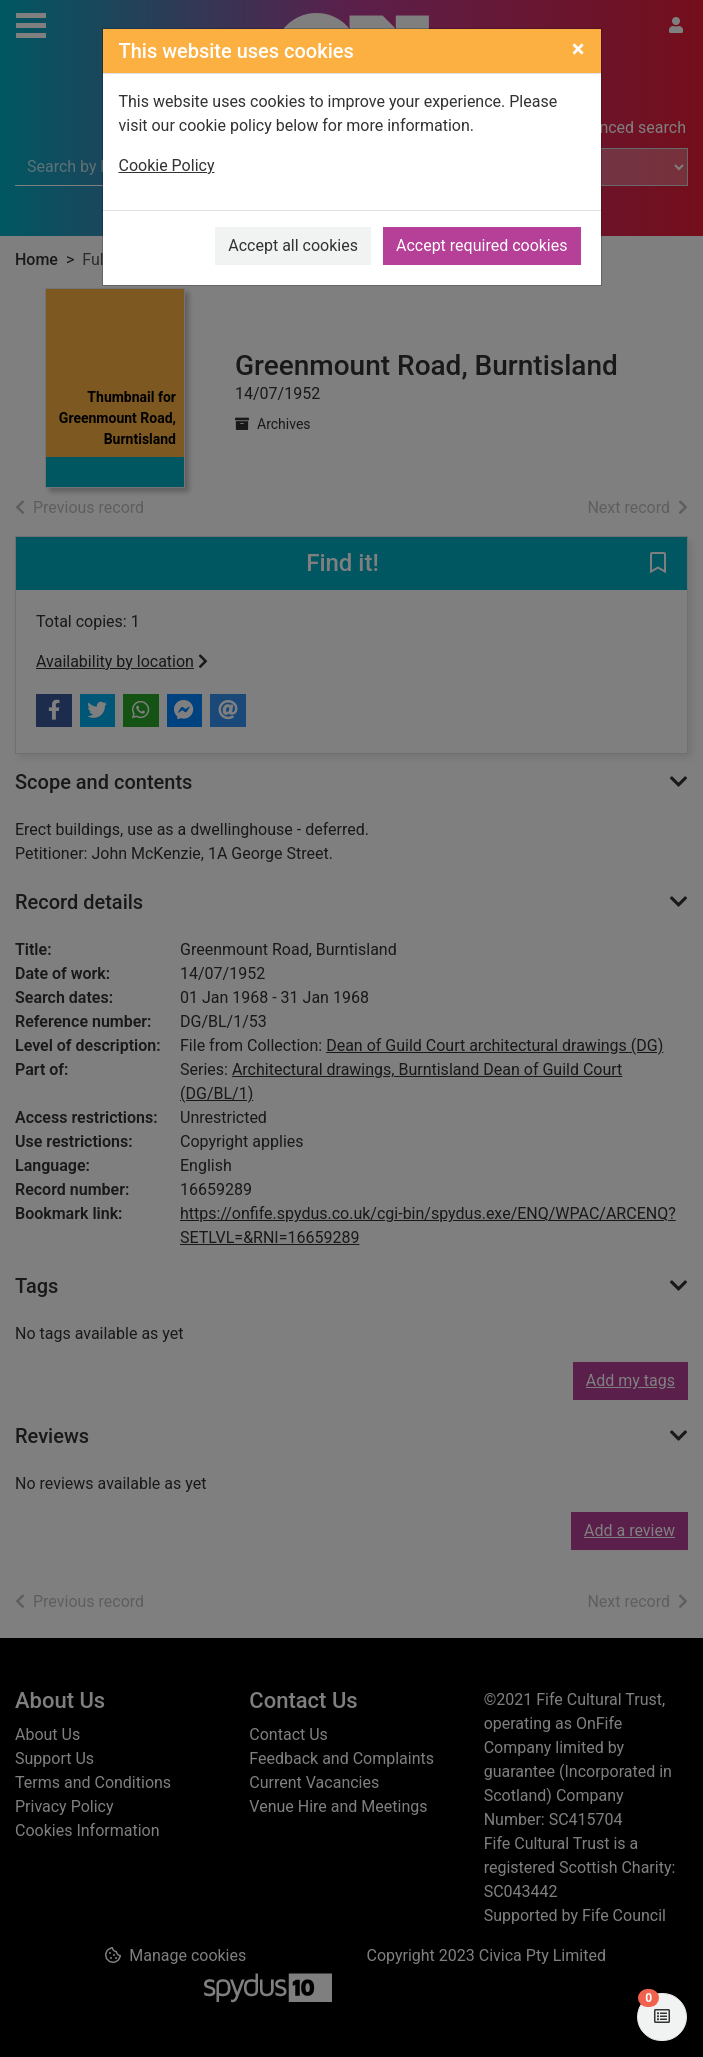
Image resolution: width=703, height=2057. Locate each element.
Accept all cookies (293, 245)
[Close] (578, 49)
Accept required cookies (482, 245)
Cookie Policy (167, 165)
